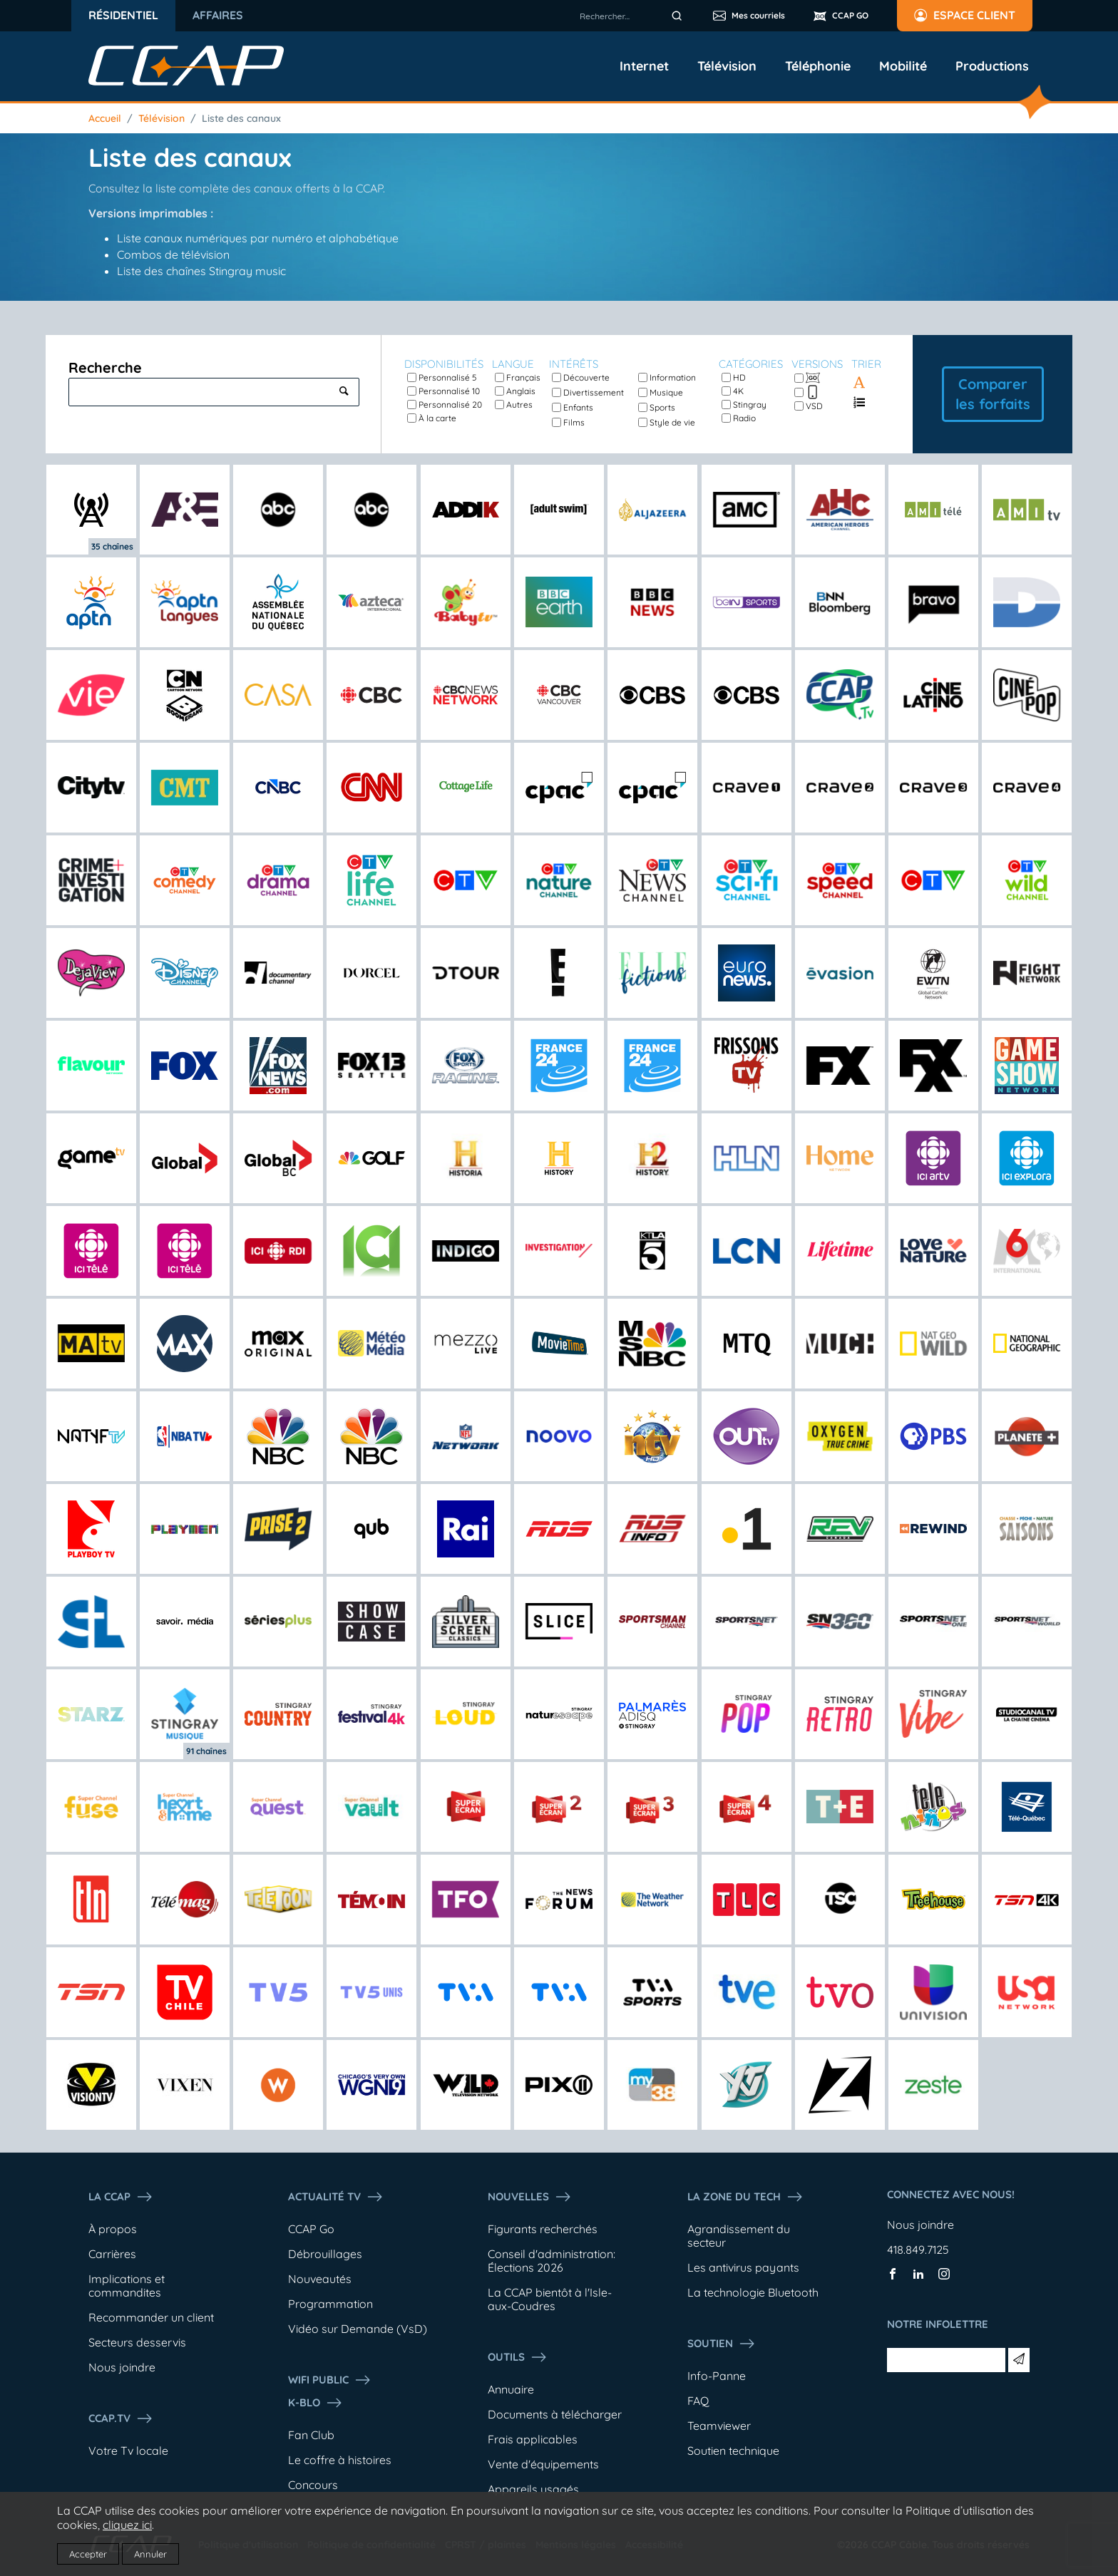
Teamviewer (719, 2425)
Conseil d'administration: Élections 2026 (551, 2260)
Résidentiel (123, 15)
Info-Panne (716, 2376)
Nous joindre (121, 2367)
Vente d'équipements (543, 2464)
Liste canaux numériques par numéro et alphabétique (258, 238)
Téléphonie (818, 66)
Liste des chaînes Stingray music (201, 271)
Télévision (727, 66)
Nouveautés (320, 2279)
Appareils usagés (533, 2489)
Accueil (104, 118)
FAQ (698, 2401)
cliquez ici (127, 2525)
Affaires (218, 15)
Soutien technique (733, 2450)
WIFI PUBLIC (329, 2380)
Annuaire (511, 2389)
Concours (313, 2485)
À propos (112, 2229)
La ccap (120, 2196)
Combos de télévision (173, 254)
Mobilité (903, 66)
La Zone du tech (745, 2196)
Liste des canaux (241, 118)
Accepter (88, 2554)
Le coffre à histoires (339, 2460)
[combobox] (633, 15)
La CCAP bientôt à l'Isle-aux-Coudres (550, 2299)
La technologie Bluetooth (753, 2292)
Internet (644, 66)
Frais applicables (533, 2439)
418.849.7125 (918, 2249)
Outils (518, 2357)
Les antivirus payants (743, 2267)
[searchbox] (633, 15)
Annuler (150, 2554)
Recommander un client (151, 2317)
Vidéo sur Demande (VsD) (357, 2329)
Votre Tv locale (128, 2450)
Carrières (112, 2254)
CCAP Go (311, 2229)
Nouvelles (530, 2196)
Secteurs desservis (137, 2342)
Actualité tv (336, 2196)
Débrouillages (325, 2254)
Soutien (721, 2343)
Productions (992, 66)
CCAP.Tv (120, 2418)
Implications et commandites (126, 2285)
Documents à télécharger (555, 2414)
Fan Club (311, 2435)
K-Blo (315, 2402)
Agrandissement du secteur (738, 2236)
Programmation (330, 2304)
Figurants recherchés (543, 2229)
